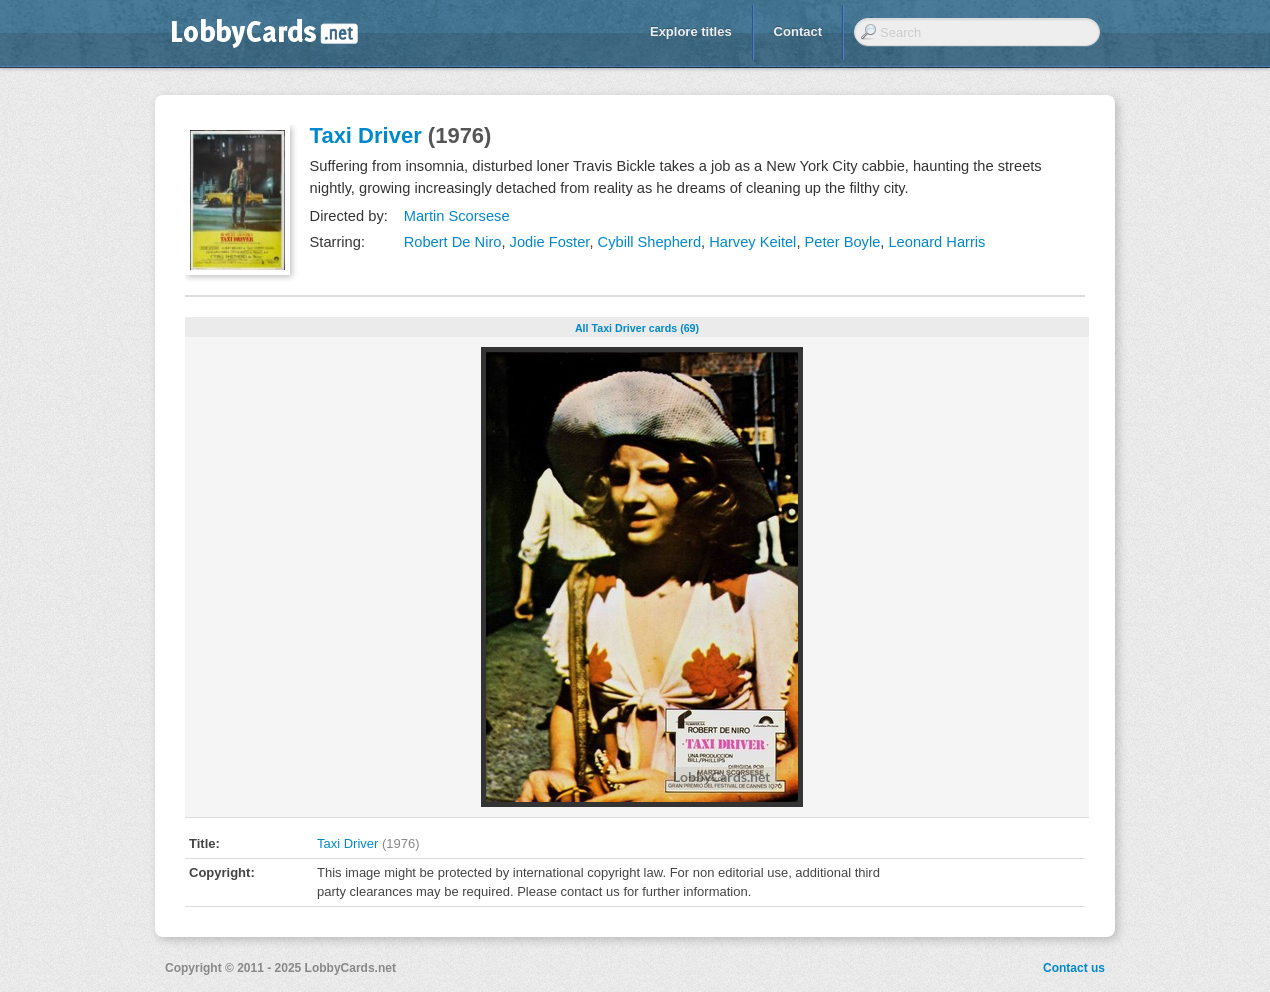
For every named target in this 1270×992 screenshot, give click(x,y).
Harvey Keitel (752, 242)
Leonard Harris (936, 242)
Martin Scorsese (457, 216)
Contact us (1074, 968)
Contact (798, 31)
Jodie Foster (550, 242)
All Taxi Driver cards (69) (637, 328)
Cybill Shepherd (649, 242)
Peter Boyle (843, 242)
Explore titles (691, 31)
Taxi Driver (366, 135)
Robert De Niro (453, 242)
